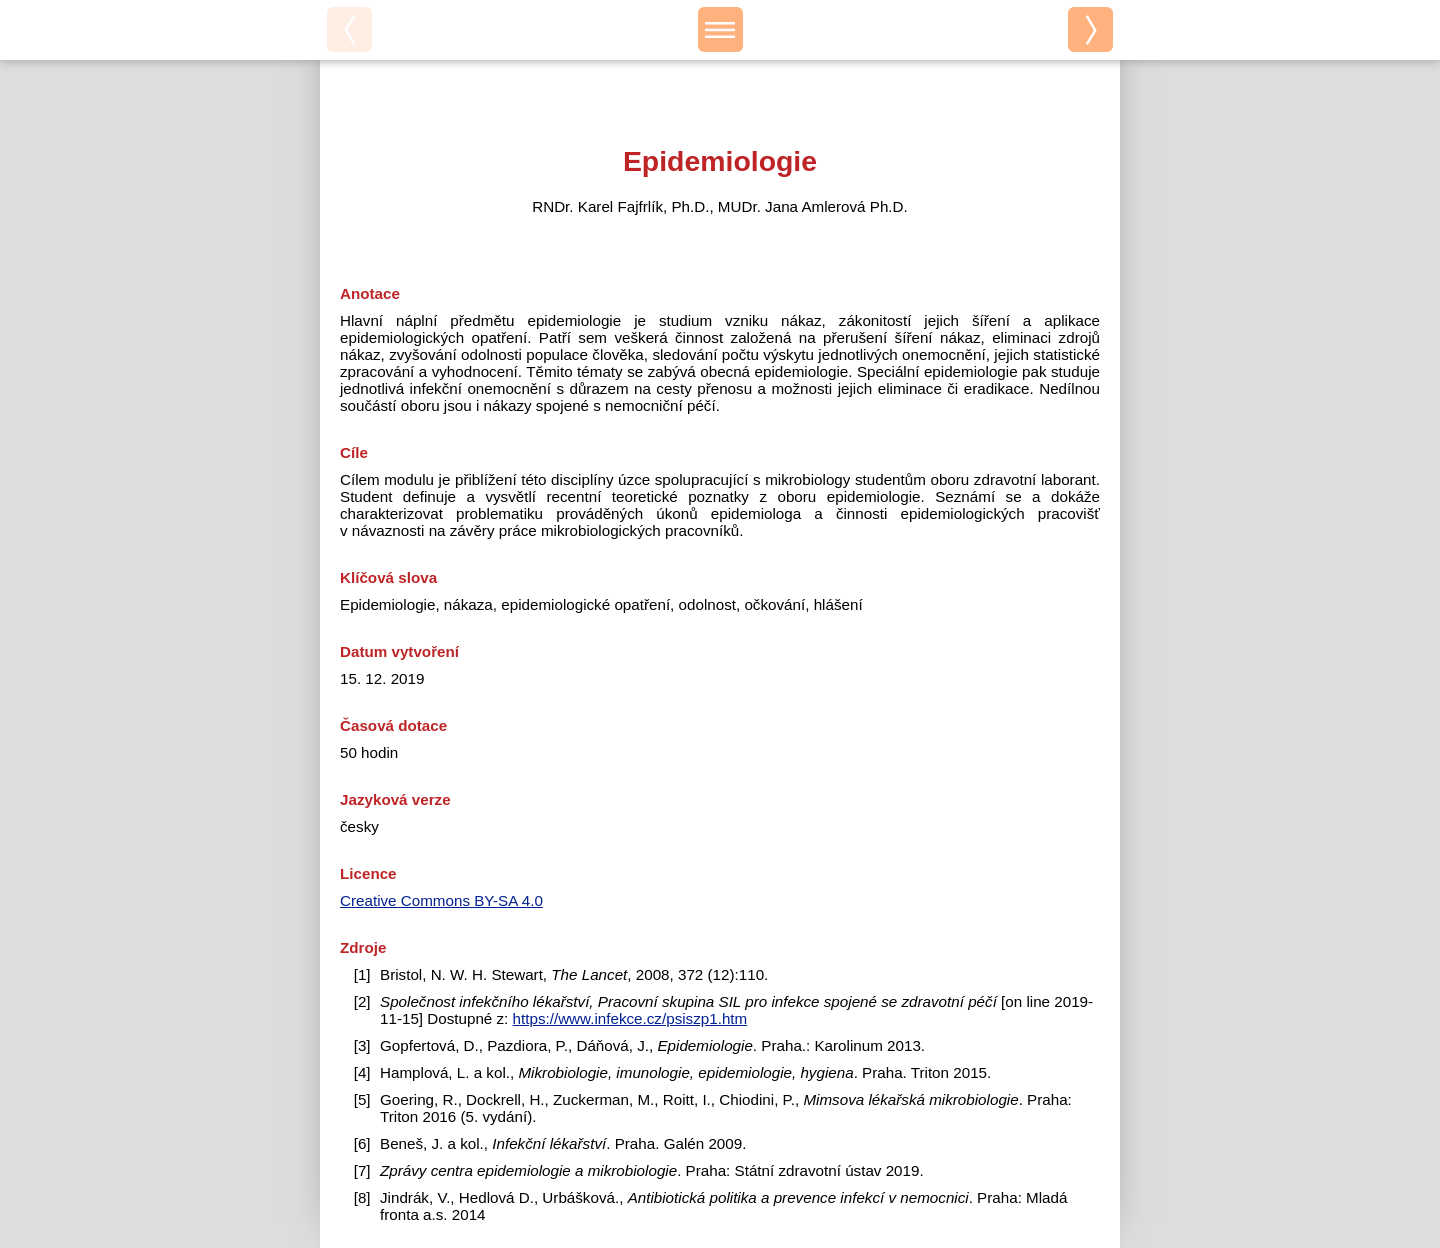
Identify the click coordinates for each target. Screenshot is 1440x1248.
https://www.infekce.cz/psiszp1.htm (630, 1018)
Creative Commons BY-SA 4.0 (441, 900)
